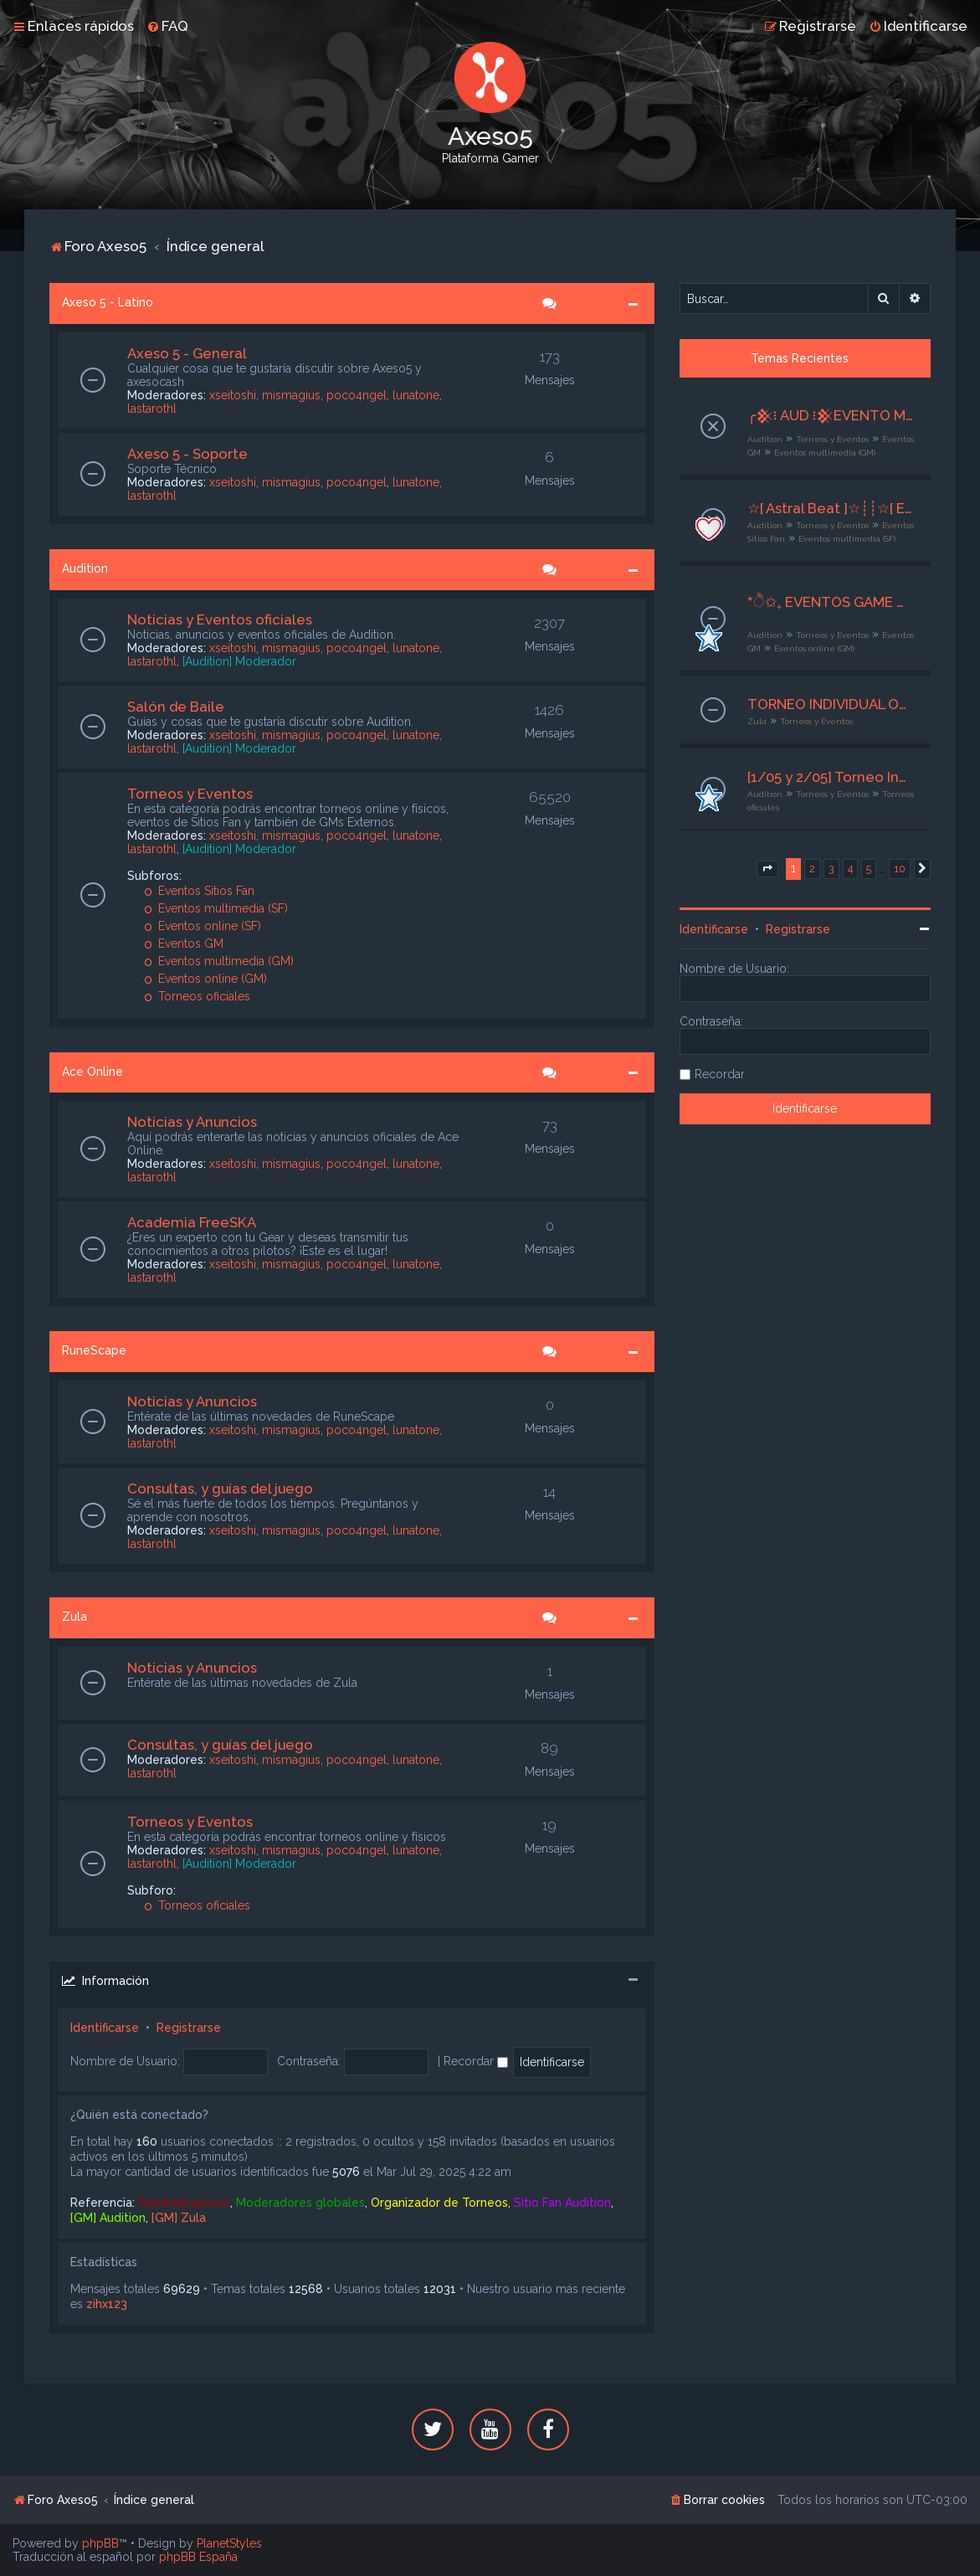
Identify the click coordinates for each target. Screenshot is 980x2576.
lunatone (416, 395)
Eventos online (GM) (205, 978)
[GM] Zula (178, 2217)
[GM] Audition (108, 2217)
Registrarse (188, 2027)
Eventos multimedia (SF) (216, 908)
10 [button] (900, 868)
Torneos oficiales (197, 996)
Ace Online (92, 1071)
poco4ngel (356, 395)
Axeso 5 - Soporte (187, 453)
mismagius (291, 395)
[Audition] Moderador (239, 661)
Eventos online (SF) (202, 926)
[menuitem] (167, 26)
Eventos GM (183, 943)
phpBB (100, 2543)
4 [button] (850, 868)
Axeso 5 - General (187, 353)
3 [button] (831, 868)
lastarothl (152, 408)
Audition (85, 568)
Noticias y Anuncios (192, 1121)
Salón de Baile (175, 706)
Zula (74, 1616)
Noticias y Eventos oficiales (219, 619)
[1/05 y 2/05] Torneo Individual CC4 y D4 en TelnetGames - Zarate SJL (830, 777)
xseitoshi (232, 395)
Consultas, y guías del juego (220, 1488)
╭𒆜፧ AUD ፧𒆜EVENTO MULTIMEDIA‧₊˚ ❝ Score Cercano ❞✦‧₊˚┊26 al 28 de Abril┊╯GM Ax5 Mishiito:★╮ (830, 415)
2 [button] (812, 868)
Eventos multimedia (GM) (219, 961)
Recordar (476, 2061)
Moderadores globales (300, 2202)
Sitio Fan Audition (562, 2202)
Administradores (184, 2202)
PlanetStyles (229, 2543)
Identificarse (104, 2027)
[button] (767, 869)
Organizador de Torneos (439, 2202)
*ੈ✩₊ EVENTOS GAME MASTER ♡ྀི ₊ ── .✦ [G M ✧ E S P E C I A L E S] (830, 602)
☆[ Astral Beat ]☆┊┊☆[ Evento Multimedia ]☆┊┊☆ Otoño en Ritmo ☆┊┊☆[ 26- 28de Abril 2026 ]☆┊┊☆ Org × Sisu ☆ (830, 508)
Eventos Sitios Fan (199, 890)
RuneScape (94, 1350)
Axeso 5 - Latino (107, 302)
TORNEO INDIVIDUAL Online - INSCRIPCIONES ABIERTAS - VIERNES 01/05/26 (830, 704)
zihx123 (106, 2304)
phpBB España (198, 2556)
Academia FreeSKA (191, 1222)
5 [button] (868, 868)
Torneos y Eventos (190, 793)
